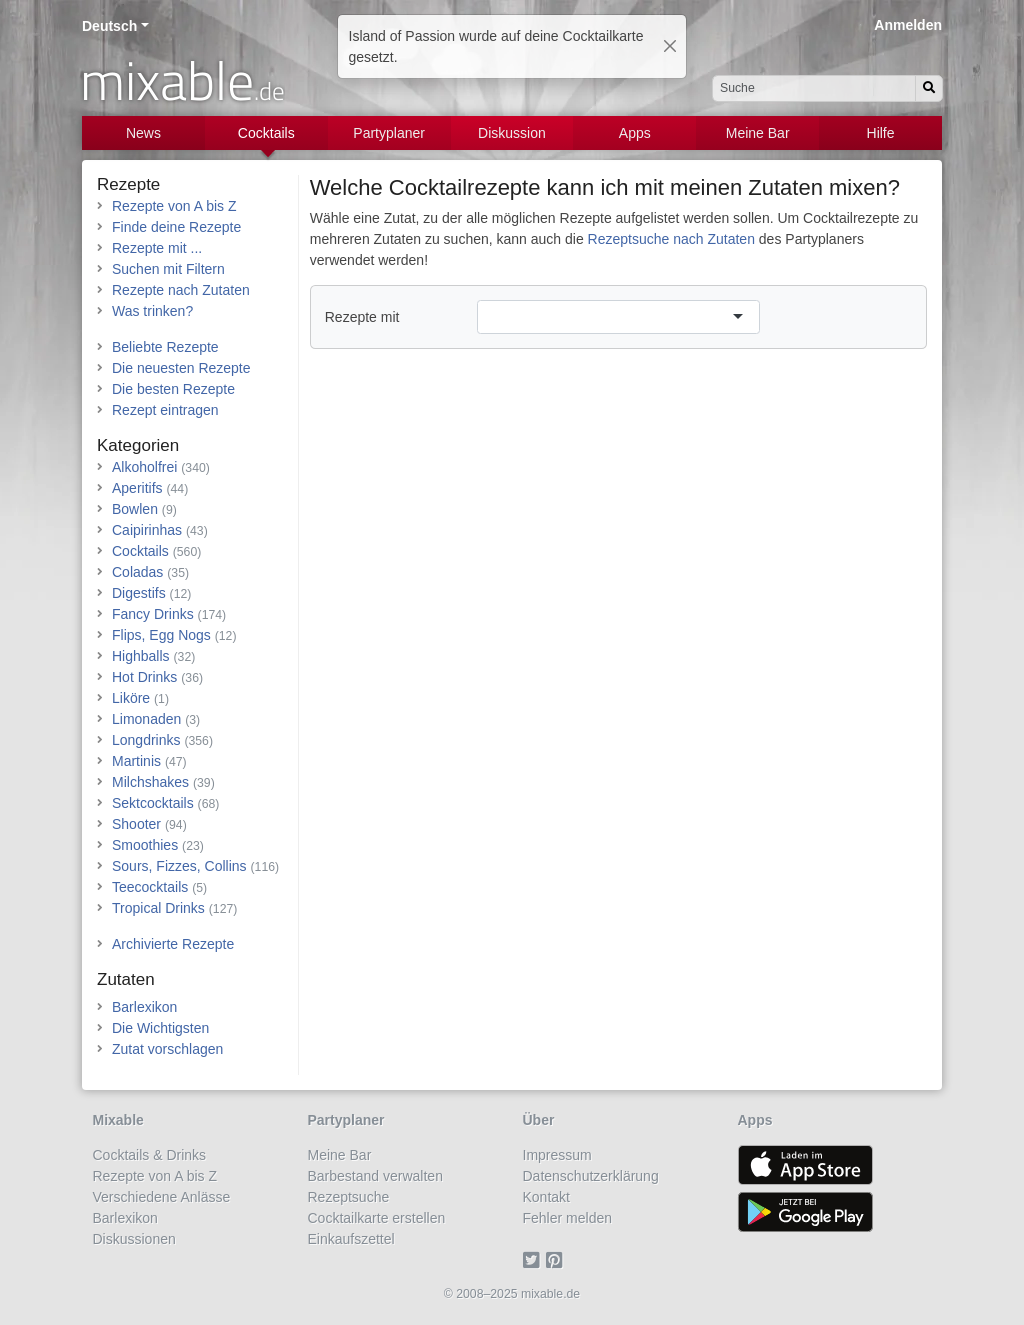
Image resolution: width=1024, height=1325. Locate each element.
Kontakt (546, 1197)
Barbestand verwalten (375, 1176)
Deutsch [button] (109, 26)
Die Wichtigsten (160, 1028)
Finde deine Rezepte (176, 227)
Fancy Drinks (153, 614)
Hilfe (881, 133)
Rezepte (128, 184)
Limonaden (146, 719)
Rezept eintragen (165, 410)
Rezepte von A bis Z (174, 206)
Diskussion (512, 133)
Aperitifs (137, 488)
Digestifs (139, 593)
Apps (635, 133)
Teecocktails (150, 887)
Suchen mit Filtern (168, 269)
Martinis (136, 761)
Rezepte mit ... (157, 248)
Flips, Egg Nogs (161, 635)
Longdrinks (146, 740)
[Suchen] (929, 88)
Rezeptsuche (349, 1197)
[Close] (670, 46)
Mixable (118, 1120)
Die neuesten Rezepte (181, 368)
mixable (182, 80)
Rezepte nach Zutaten (181, 290)
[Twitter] (534, 1260)
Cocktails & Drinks (150, 1155)
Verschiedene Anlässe (162, 1197)
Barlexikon (144, 1007)
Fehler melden (568, 1218)
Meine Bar (758, 133)
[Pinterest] (557, 1260)
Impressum (557, 1155)
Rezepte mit (362, 317)
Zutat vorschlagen (167, 1049)
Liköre (131, 698)
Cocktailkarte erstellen (377, 1218)
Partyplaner (389, 133)
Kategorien (138, 445)
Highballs (141, 656)
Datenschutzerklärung (591, 1176)
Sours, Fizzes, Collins (179, 866)
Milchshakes (150, 782)
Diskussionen (134, 1239)
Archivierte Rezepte (173, 944)
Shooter (136, 824)
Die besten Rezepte (173, 389)
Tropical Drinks (158, 908)
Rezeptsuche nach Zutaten (671, 239)
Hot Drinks (144, 677)
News (143, 133)
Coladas (137, 572)
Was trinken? (152, 311)
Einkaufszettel (351, 1239)
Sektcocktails (153, 803)
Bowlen (135, 509)
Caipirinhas (147, 530)
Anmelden (908, 25)
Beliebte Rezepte (165, 347)
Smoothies (145, 845)
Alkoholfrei (144, 467)
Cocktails (266, 133)
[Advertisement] (618, 510)
